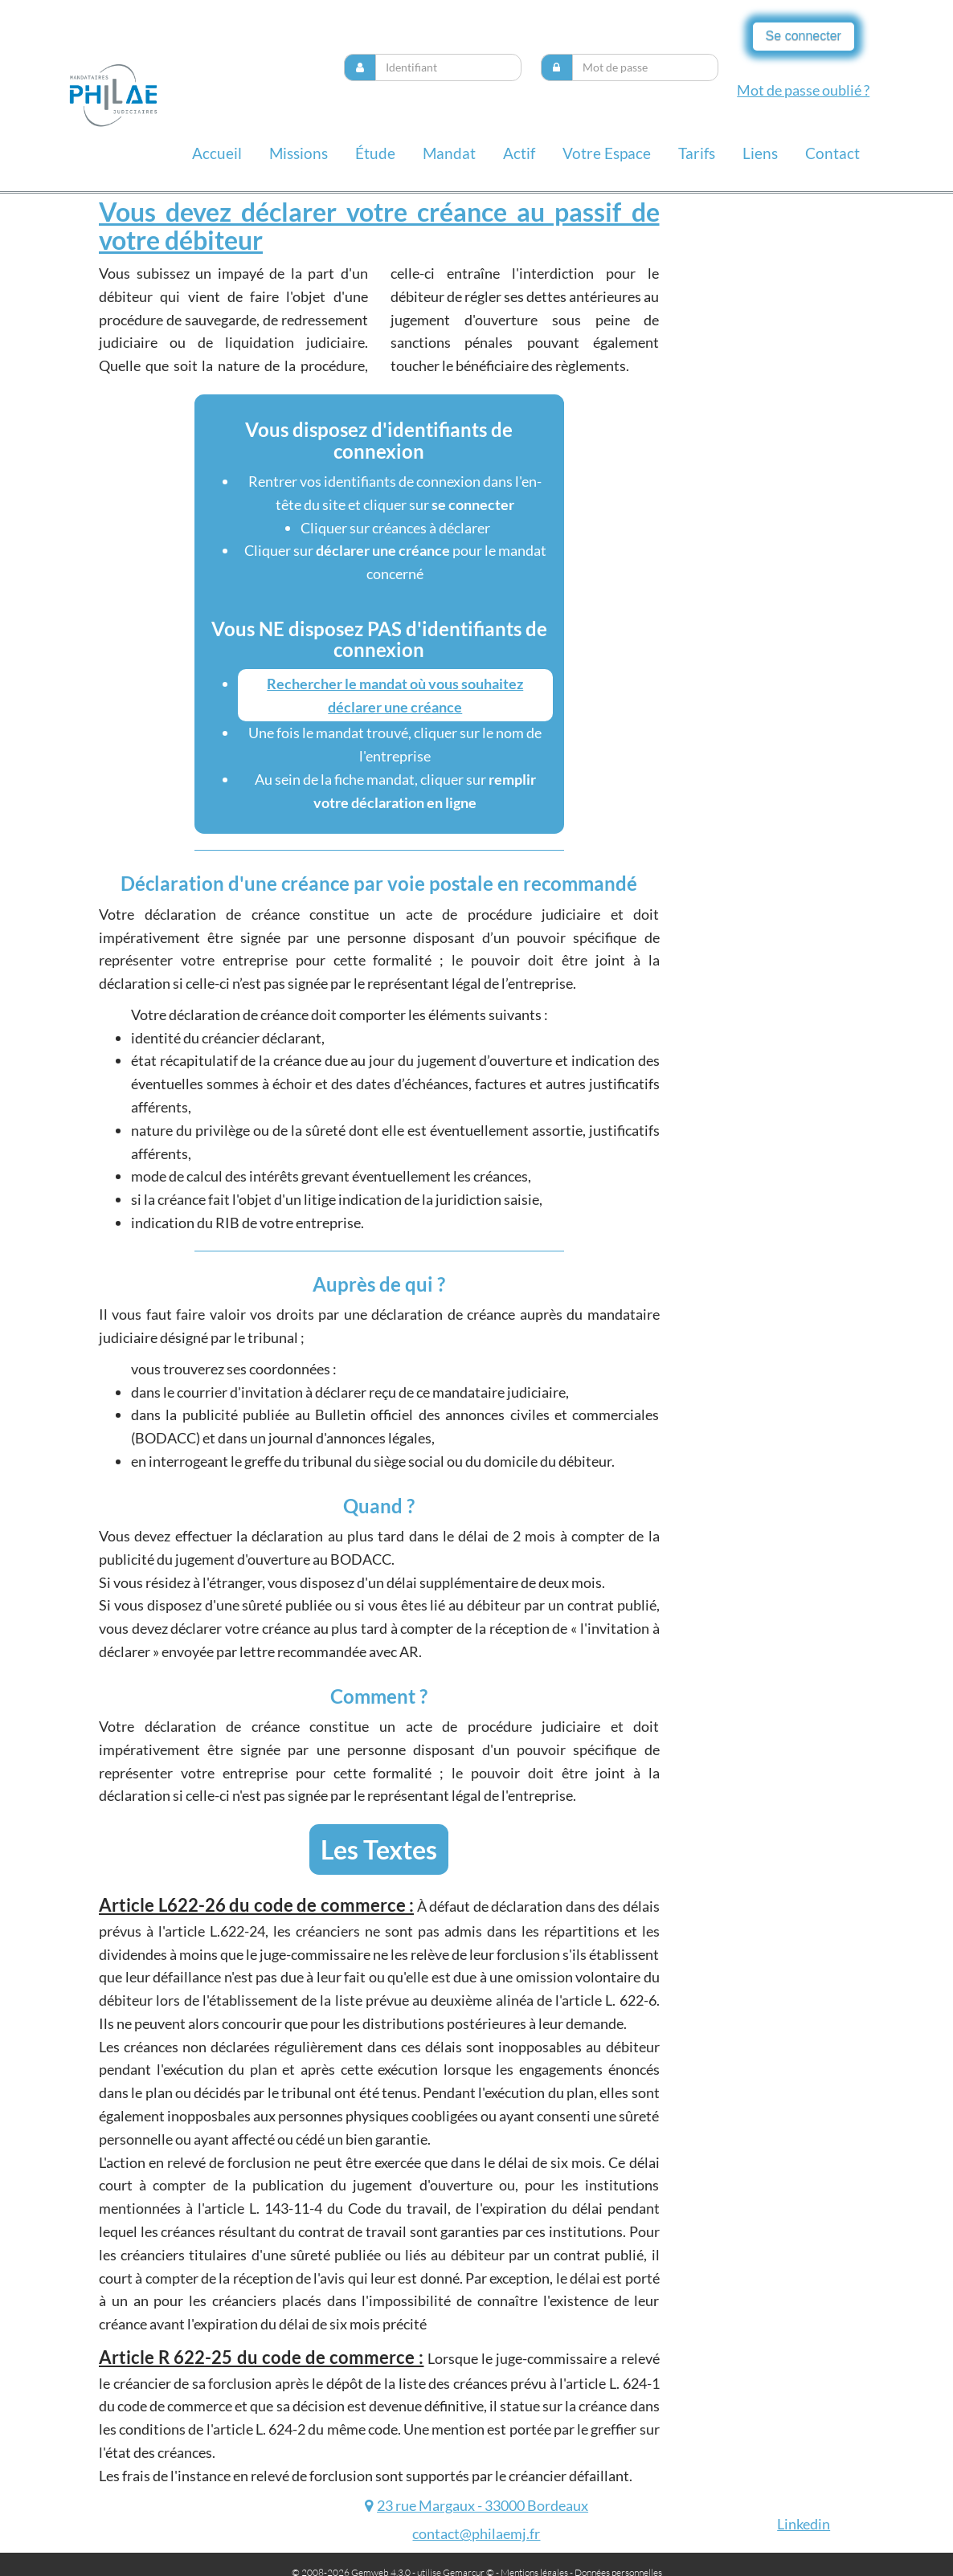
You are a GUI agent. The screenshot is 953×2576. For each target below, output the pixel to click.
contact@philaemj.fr (476, 2533)
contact (832, 153)
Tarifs (696, 153)
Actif (519, 153)
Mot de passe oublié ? (803, 90)
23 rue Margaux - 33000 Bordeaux (482, 2505)
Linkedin (803, 2524)
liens (760, 153)
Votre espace (606, 153)
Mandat (449, 153)
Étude (375, 153)
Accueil (217, 153)
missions (298, 153)
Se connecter (803, 36)
